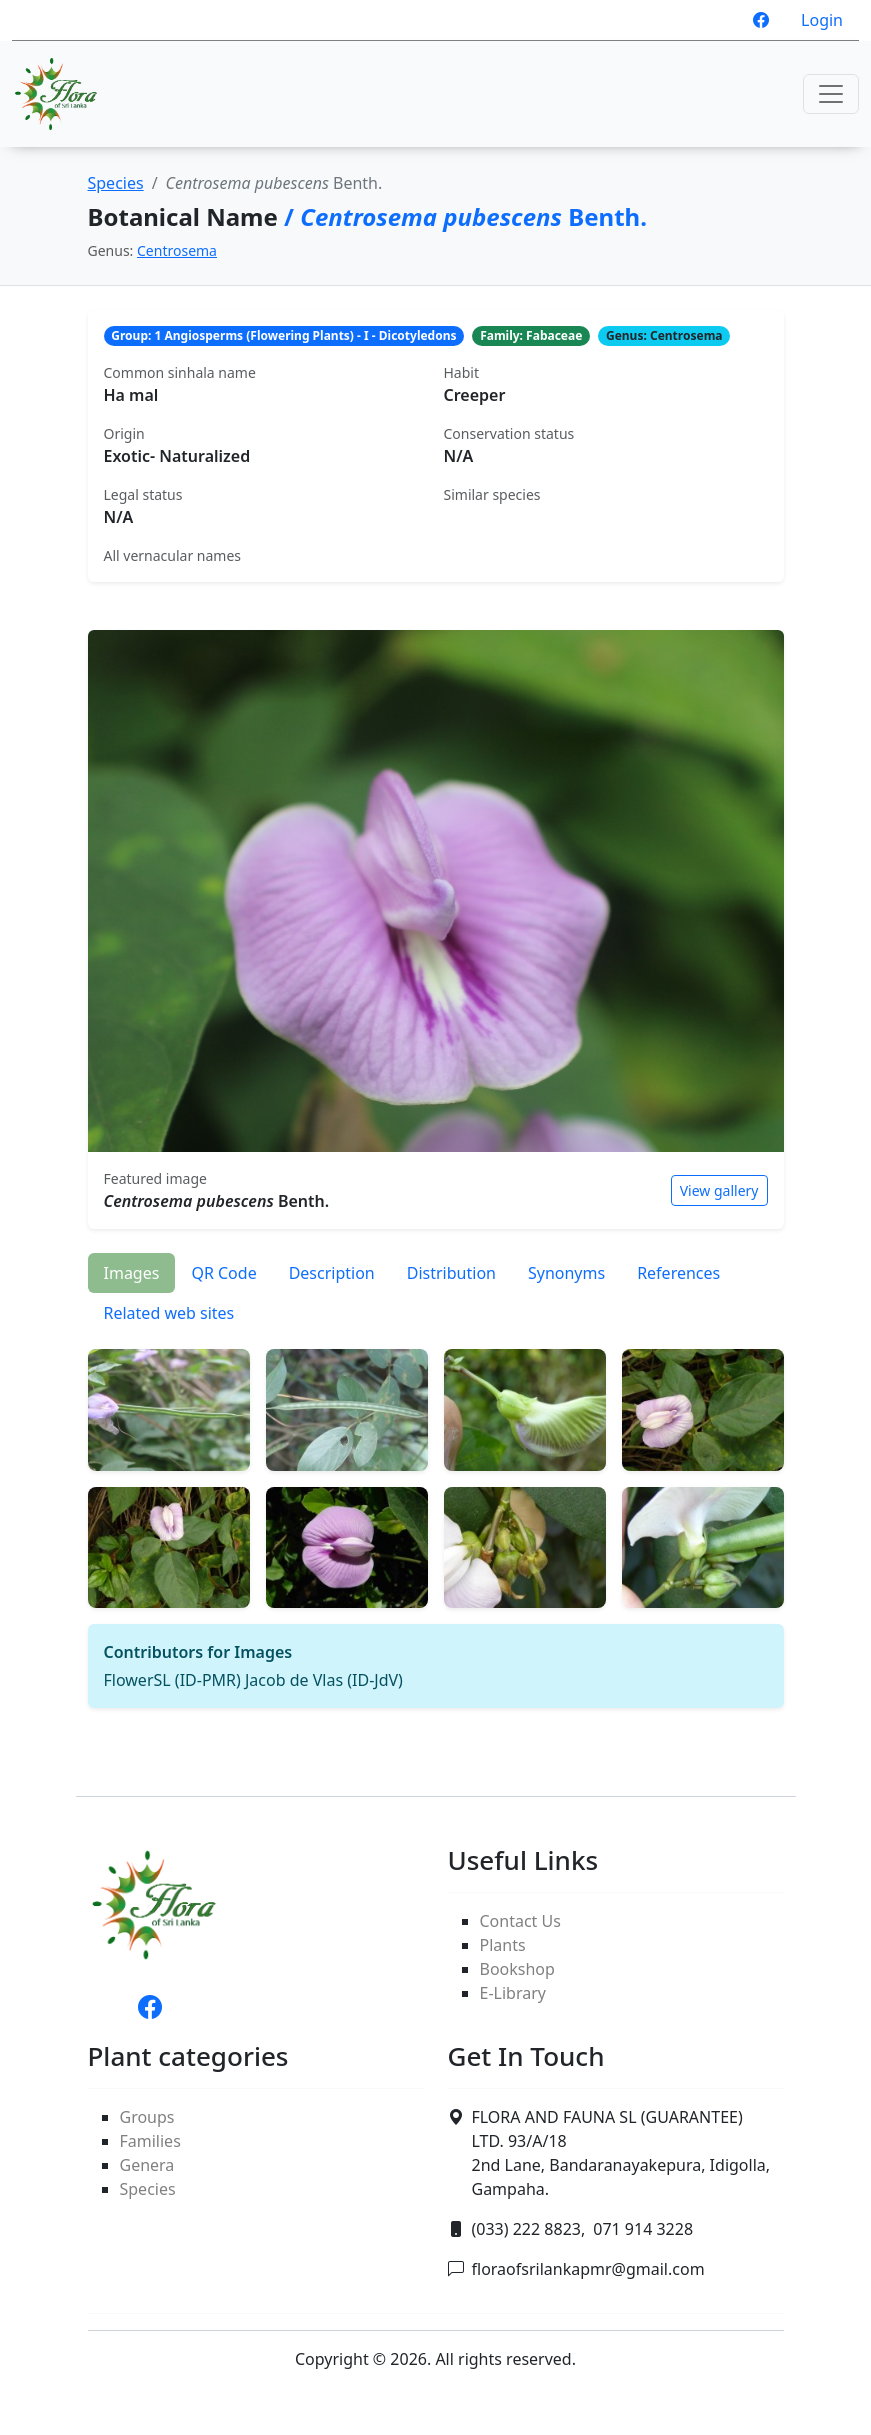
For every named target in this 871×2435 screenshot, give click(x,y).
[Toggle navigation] (831, 94)
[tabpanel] (436, 1520)
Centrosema (177, 250)
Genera (147, 2165)
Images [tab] (132, 1273)
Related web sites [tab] (169, 1313)
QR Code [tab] (223, 1273)
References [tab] (678, 1273)
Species (116, 183)
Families (150, 2141)
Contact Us (520, 1921)
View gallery (719, 1190)
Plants (503, 1945)
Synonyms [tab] (566, 1273)
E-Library (513, 1993)
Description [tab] (332, 1273)
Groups (147, 2117)
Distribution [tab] (451, 1273)
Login (822, 20)
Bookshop (517, 1969)
